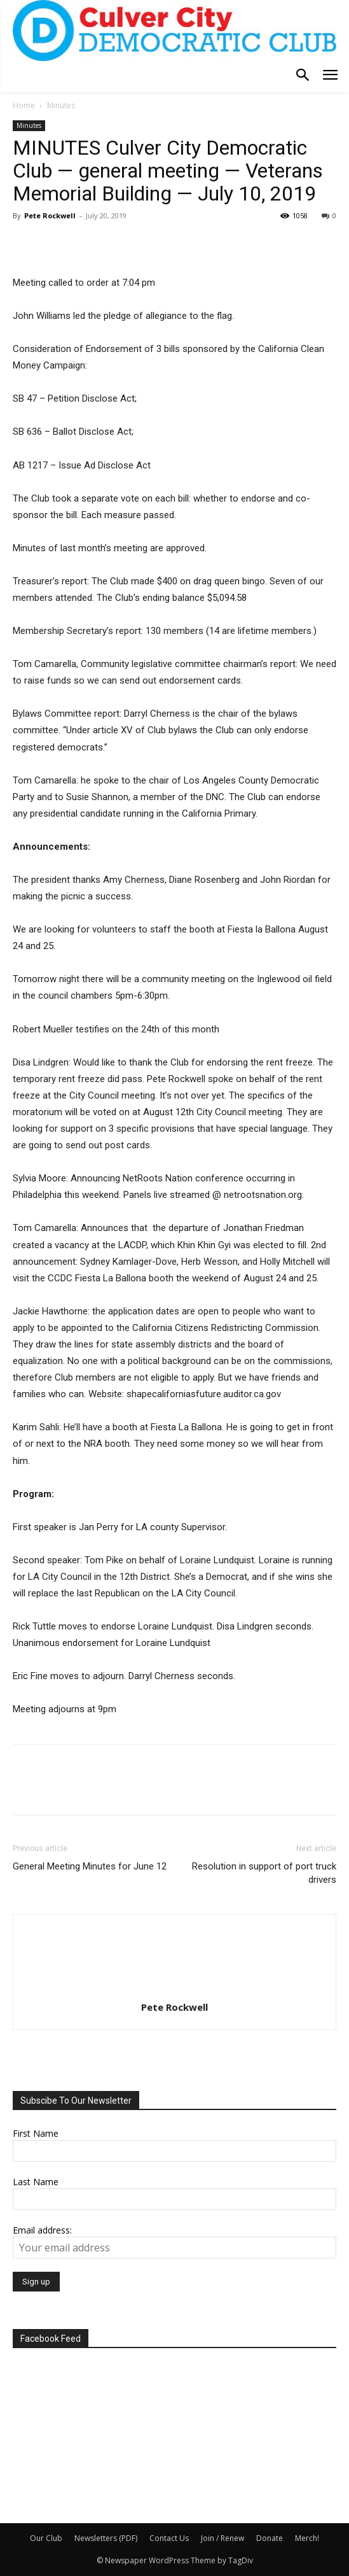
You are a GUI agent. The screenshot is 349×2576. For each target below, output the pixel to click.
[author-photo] (174, 1989)
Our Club (46, 2538)
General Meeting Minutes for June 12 (90, 1866)
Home (24, 105)
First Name (35, 2133)
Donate (269, 2538)
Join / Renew (222, 2538)
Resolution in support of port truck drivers (264, 1873)
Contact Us (169, 2538)
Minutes (61, 105)
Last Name (35, 2182)
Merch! (307, 2538)
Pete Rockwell (50, 215)
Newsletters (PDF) (105, 2538)
